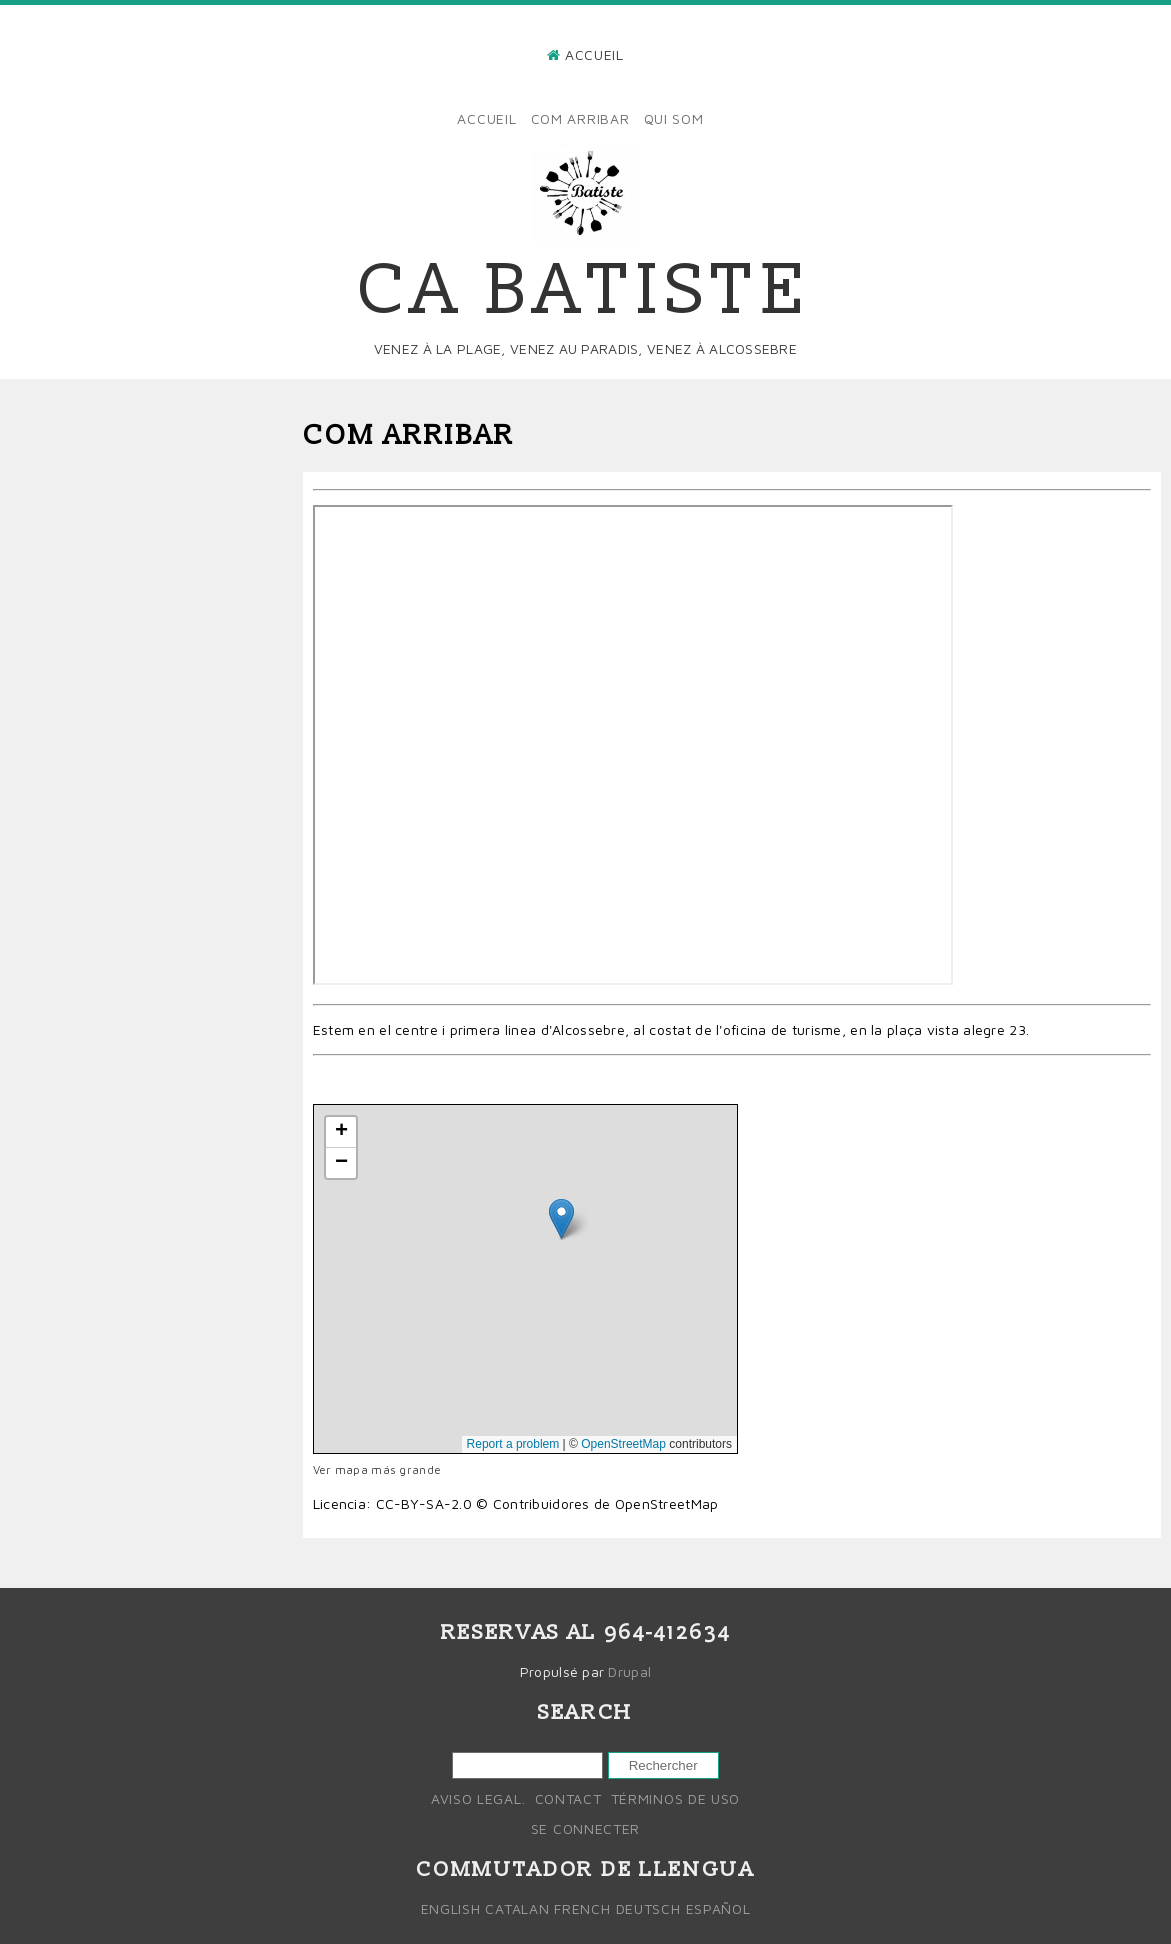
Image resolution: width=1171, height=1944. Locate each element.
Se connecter (585, 1828)
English (451, 1908)
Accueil (594, 54)
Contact (568, 1798)
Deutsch (648, 1908)
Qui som (674, 118)
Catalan (517, 1908)
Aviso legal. (478, 1798)
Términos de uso (676, 1798)
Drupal (629, 1671)
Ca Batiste (585, 291)
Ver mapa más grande (377, 1469)
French (582, 1908)
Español (718, 1908)
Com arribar (580, 118)
